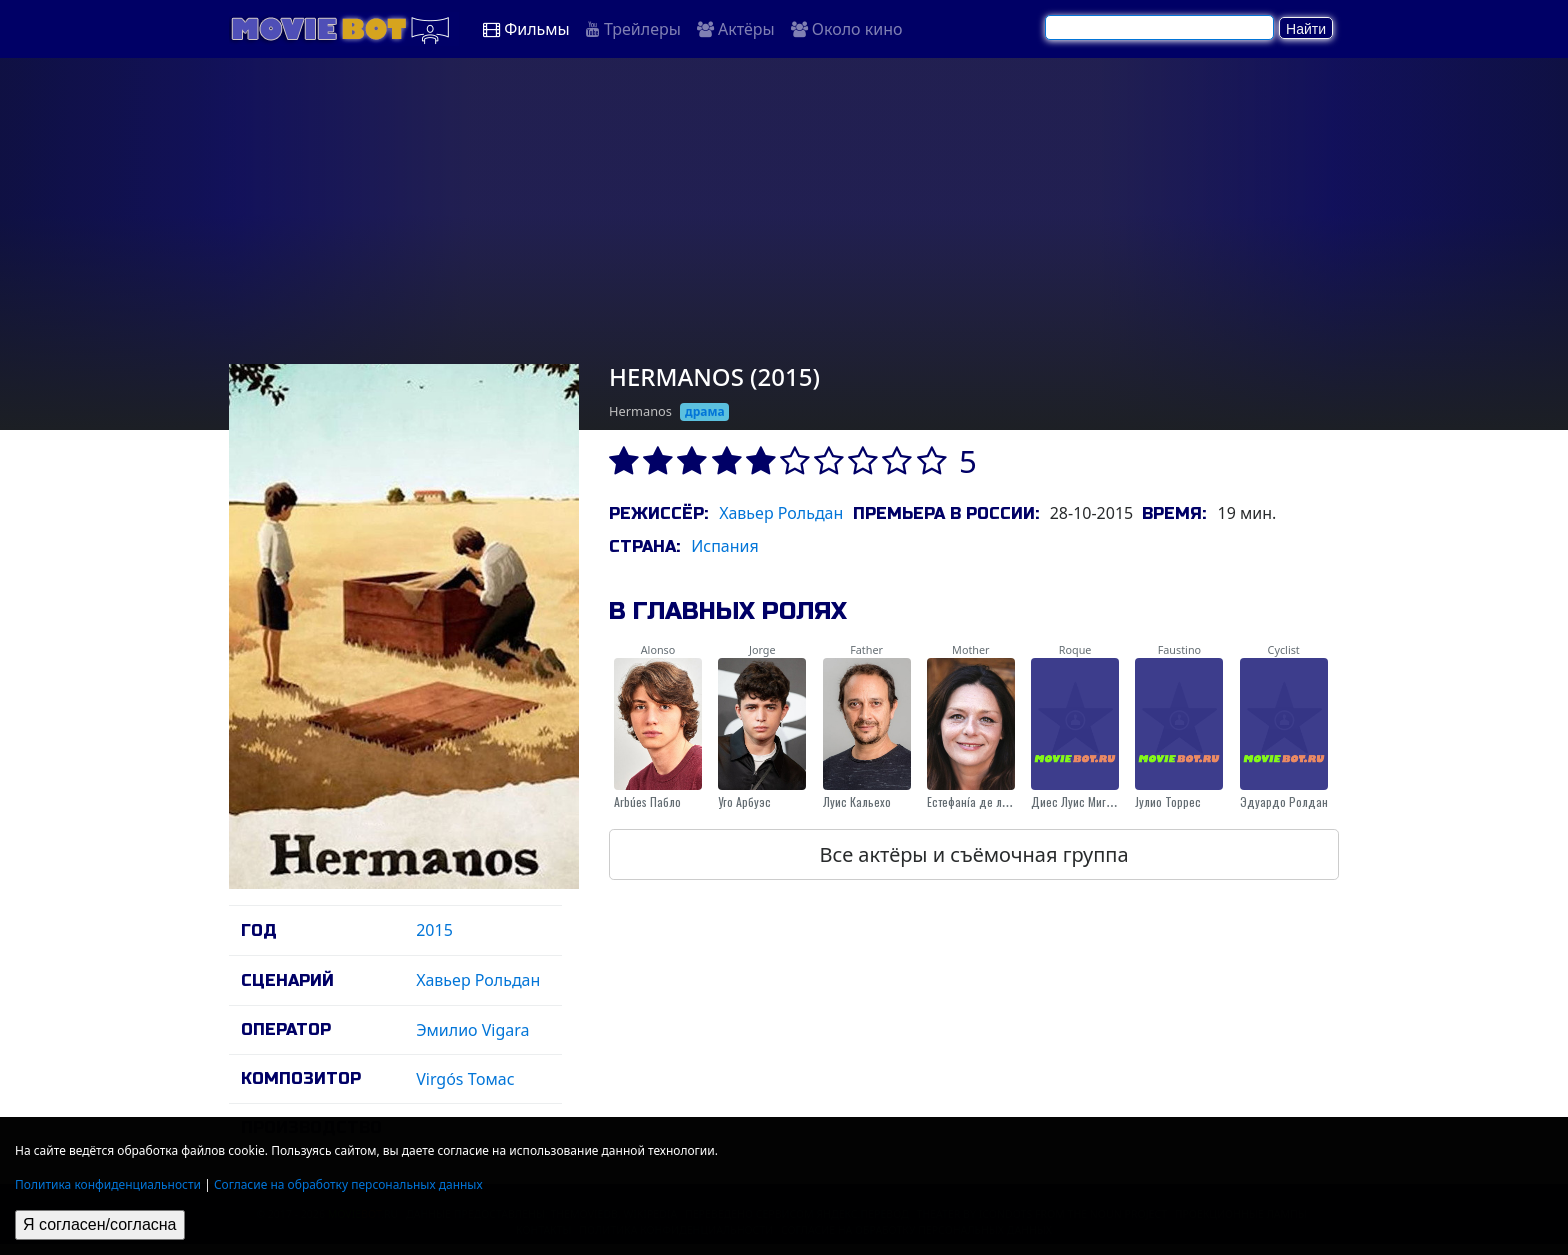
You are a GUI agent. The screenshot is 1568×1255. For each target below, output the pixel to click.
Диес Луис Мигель (1077, 801)
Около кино (847, 29)
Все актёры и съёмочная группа (973, 854)
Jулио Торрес (1168, 801)
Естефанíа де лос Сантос (989, 801)
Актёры (736, 29)
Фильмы (526, 29)
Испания (725, 546)
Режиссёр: (658, 513)
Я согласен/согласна (100, 1224)
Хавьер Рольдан (478, 980)
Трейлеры (633, 29)
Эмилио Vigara (472, 1030)
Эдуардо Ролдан (1284, 801)
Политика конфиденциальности (108, 1184)
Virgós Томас (465, 1079)
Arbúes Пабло (647, 801)
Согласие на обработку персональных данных (348, 1184)
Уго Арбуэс (744, 801)
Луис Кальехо (857, 801)
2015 (434, 930)
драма (705, 411)
